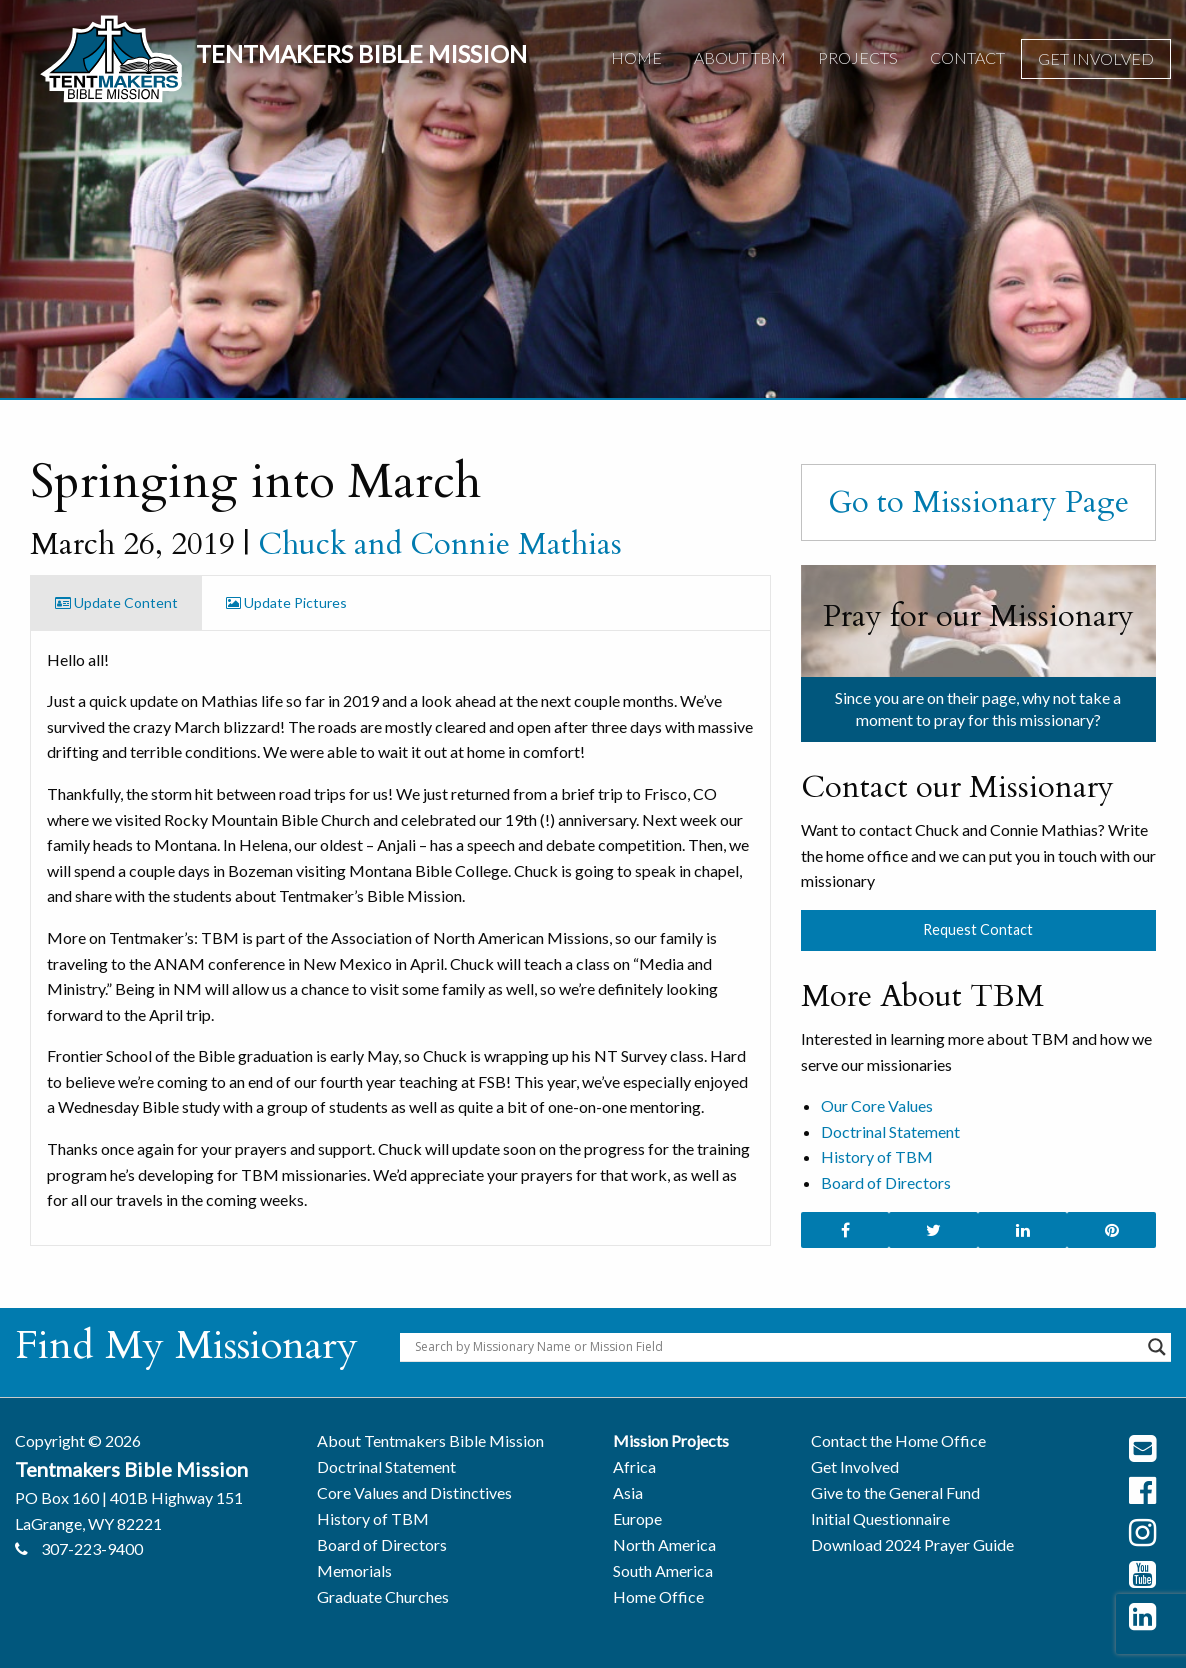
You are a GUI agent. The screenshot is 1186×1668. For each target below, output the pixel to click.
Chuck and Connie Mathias (440, 544)
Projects (858, 57)
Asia (628, 1492)
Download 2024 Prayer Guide (912, 1544)
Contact (967, 57)
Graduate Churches (383, 1596)
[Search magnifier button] (1157, 1347)
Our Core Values (877, 1105)
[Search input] (776, 1347)
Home (636, 57)
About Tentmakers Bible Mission (430, 1440)
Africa (634, 1466)
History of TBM (877, 1156)
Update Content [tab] (116, 602)
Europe (637, 1518)
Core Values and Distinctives (414, 1492)
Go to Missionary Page (978, 502)
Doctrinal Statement (890, 1131)
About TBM (740, 57)
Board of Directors (886, 1182)
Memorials (354, 1570)
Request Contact (978, 929)
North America (664, 1544)
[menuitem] (636, 59)
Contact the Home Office (898, 1440)
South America (663, 1570)
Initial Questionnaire (880, 1518)
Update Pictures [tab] (286, 602)
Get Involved (1096, 58)
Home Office (658, 1596)
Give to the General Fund (895, 1492)
